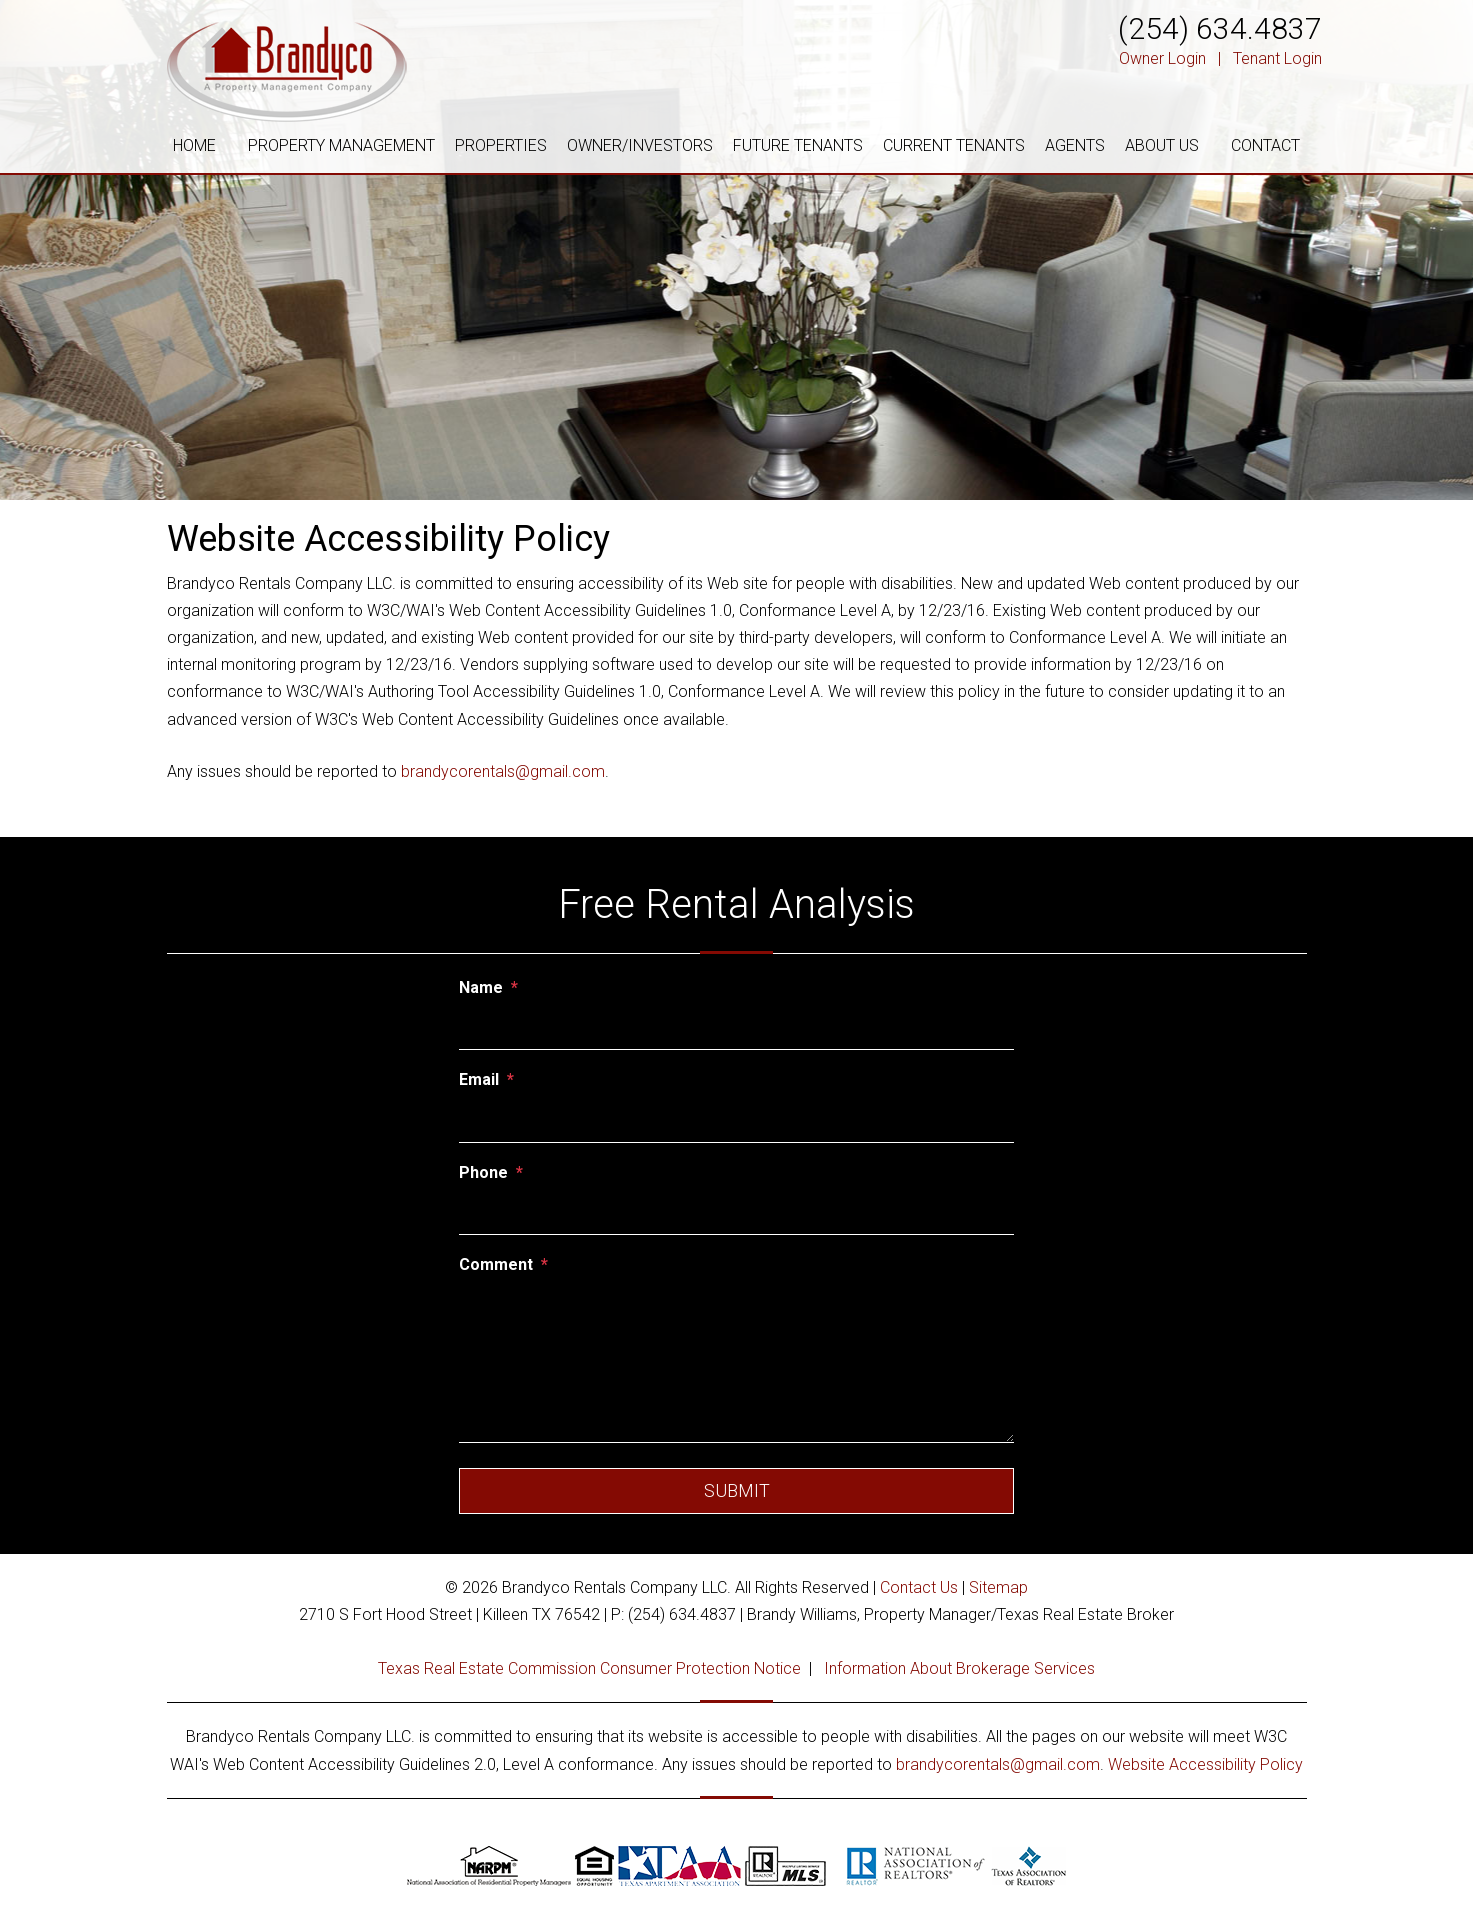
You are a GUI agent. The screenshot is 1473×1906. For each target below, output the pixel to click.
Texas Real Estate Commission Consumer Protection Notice (589, 1668)
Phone (483, 1172)
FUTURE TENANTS (798, 145)
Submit (737, 1490)
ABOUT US (1162, 145)
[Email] (736, 1121)
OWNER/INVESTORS (640, 145)
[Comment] (736, 1363)
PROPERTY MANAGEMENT (341, 145)
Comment (496, 1264)
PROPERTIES (501, 145)
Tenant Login (1277, 58)
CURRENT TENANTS (954, 145)
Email (479, 1079)
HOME (194, 145)
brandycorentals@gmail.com (503, 771)
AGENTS (1075, 145)
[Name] (736, 1028)
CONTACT (1265, 145)
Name (481, 987)
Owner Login (1162, 58)
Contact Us (919, 1587)
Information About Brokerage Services (959, 1668)
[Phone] (736, 1213)
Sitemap (998, 1587)
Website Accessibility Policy (1205, 1764)
